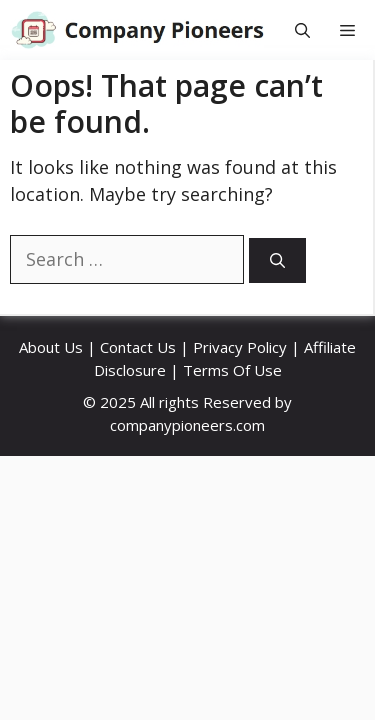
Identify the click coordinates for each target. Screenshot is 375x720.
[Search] (277, 260)
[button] (302, 30)
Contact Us (138, 347)
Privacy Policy (240, 347)
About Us (51, 347)
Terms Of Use (232, 370)
